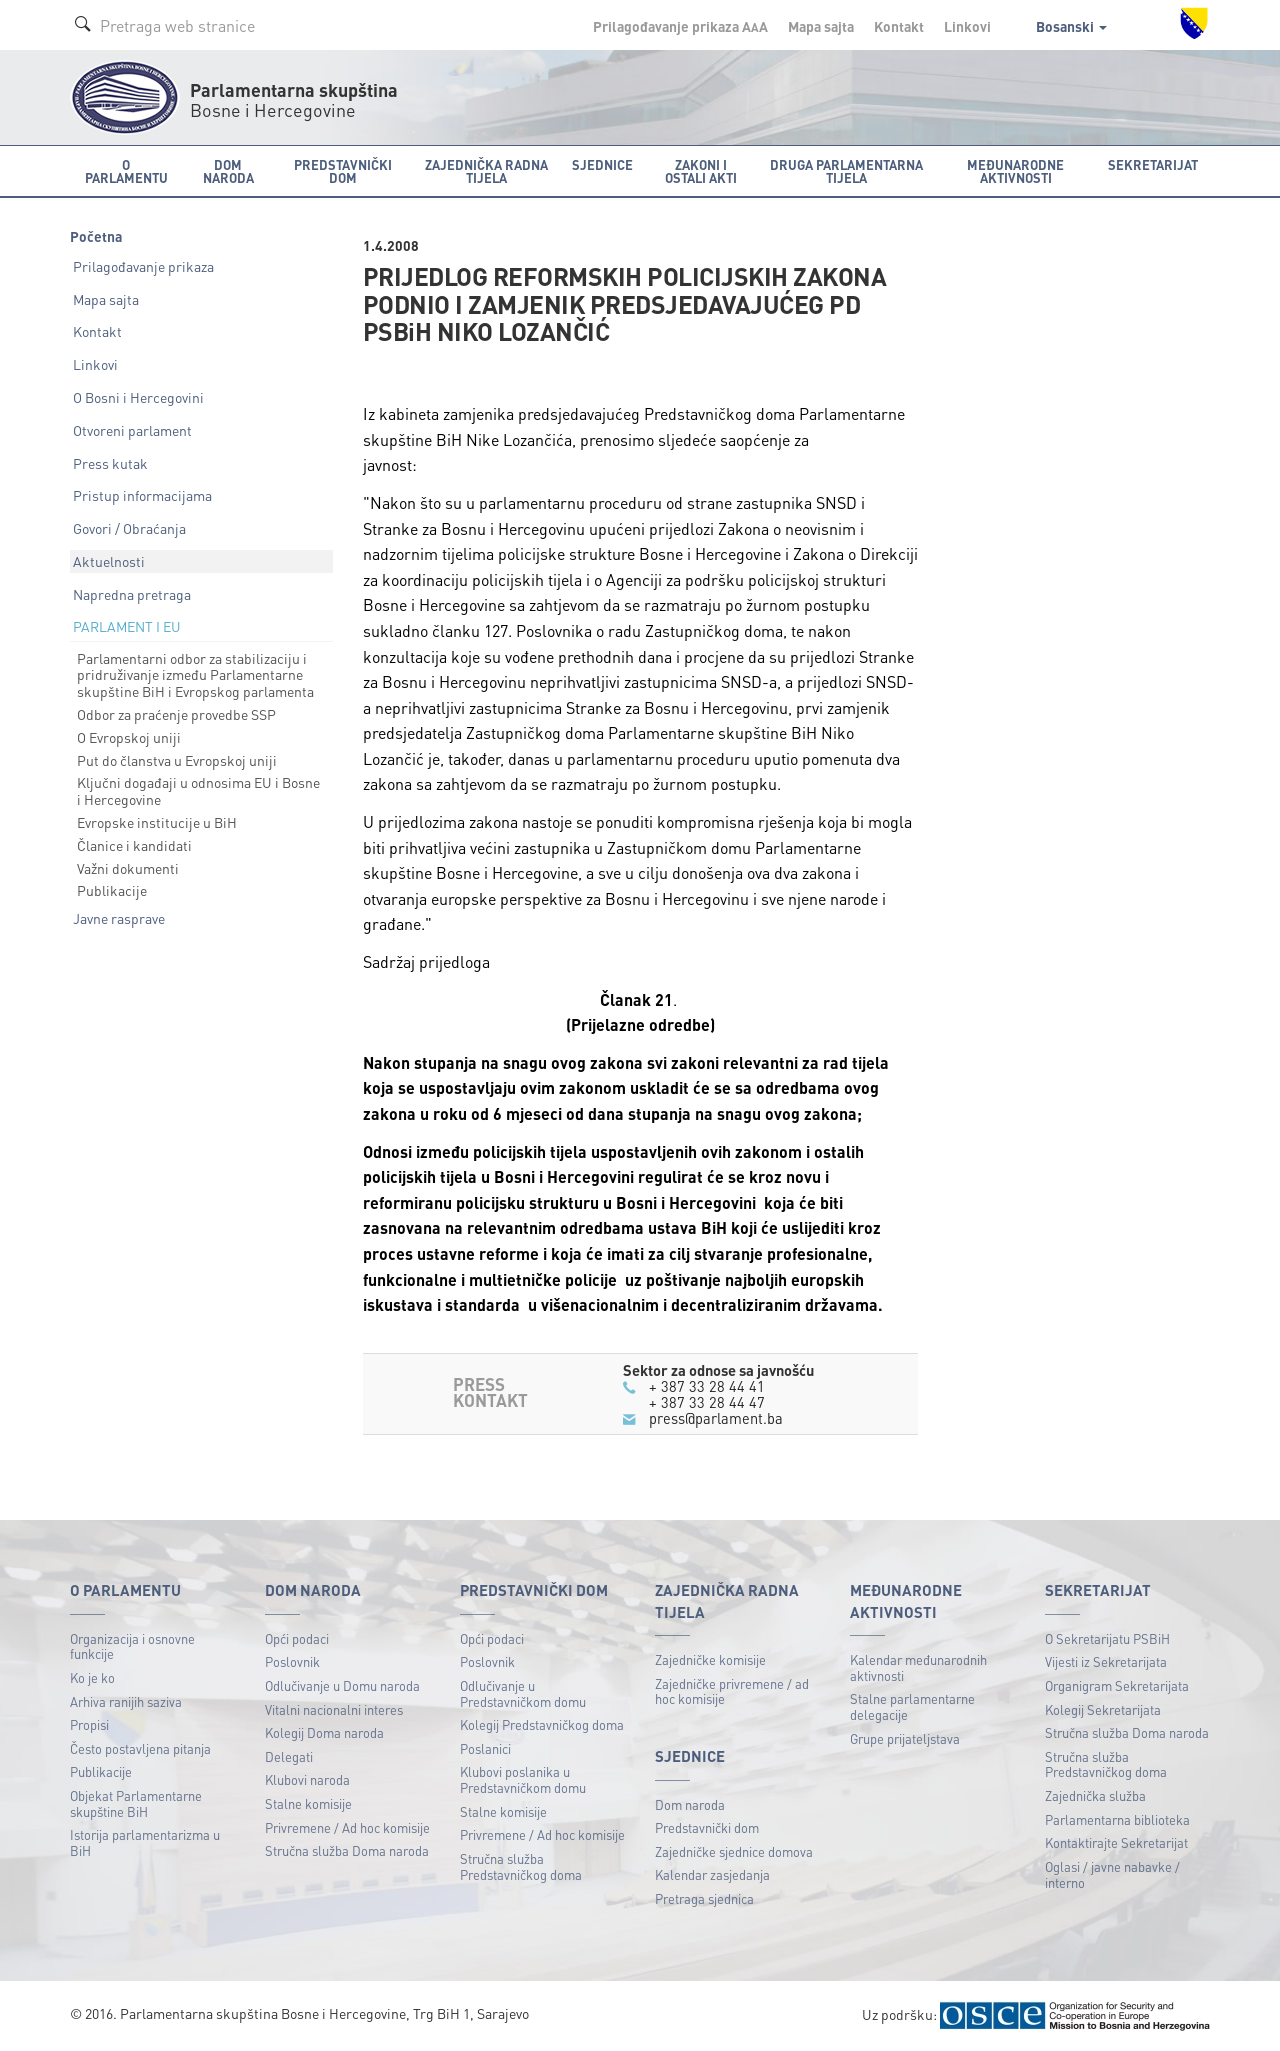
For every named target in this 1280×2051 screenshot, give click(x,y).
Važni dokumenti (128, 868)
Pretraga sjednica (704, 1898)
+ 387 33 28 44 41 (707, 1386)
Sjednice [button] (602, 164)
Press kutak (110, 463)
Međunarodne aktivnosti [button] (1015, 171)
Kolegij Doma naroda (324, 1732)
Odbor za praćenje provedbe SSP (176, 714)
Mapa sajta (821, 26)
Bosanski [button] (1071, 26)
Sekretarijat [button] (1153, 164)
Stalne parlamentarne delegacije (912, 1706)
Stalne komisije (308, 1803)
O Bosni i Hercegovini (138, 397)
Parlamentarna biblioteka (1117, 1819)
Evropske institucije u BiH (157, 822)
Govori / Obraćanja (129, 528)
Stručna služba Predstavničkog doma (521, 1866)
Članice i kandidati (134, 845)
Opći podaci (297, 1638)
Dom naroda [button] (228, 171)
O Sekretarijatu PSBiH (1107, 1638)
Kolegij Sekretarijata (1103, 1709)
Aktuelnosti (109, 561)
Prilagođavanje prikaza (143, 266)
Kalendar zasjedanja (712, 1874)
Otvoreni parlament (132, 430)
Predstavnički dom (707, 1827)
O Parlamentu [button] (126, 171)
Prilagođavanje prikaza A (680, 26)
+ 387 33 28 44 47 (707, 1402)
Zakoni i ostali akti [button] (701, 171)
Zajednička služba (1095, 1795)
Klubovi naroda (307, 1779)
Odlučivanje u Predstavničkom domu (523, 1693)
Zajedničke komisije (710, 1659)
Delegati (289, 1756)
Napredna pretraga (132, 594)
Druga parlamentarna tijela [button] (846, 171)
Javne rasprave (119, 918)
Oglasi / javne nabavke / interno (1112, 1874)
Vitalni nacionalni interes (334, 1709)
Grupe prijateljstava (905, 1738)
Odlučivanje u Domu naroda (342, 1685)
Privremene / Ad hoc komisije (347, 1827)
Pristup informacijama (142, 495)
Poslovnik (292, 1661)
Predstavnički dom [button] (343, 171)
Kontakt (899, 26)
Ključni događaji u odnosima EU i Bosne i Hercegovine (198, 790)
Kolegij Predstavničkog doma (542, 1724)
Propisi (89, 1724)
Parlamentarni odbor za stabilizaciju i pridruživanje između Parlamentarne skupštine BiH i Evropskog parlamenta (195, 675)
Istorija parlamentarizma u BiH (145, 1842)
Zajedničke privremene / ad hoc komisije (732, 1691)
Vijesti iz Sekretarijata (1106, 1661)
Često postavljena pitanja (140, 1748)
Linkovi (967, 26)
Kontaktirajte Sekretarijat (1116, 1842)
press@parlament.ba (716, 1418)
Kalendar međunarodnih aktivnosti (918, 1667)
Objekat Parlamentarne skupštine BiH (136, 1803)
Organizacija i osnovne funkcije (132, 1646)
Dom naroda (690, 1804)
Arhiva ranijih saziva (126, 1701)
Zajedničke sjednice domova (734, 1851)
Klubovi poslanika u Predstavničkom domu (523, 1779)
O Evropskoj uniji (129, 737)
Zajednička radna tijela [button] (486, 171)
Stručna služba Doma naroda (347, 1850)
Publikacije (112, 890)
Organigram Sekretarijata (1117, 1685)
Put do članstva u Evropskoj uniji (177, 760)
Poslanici (485, 1748)
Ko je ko (92, 1677)
